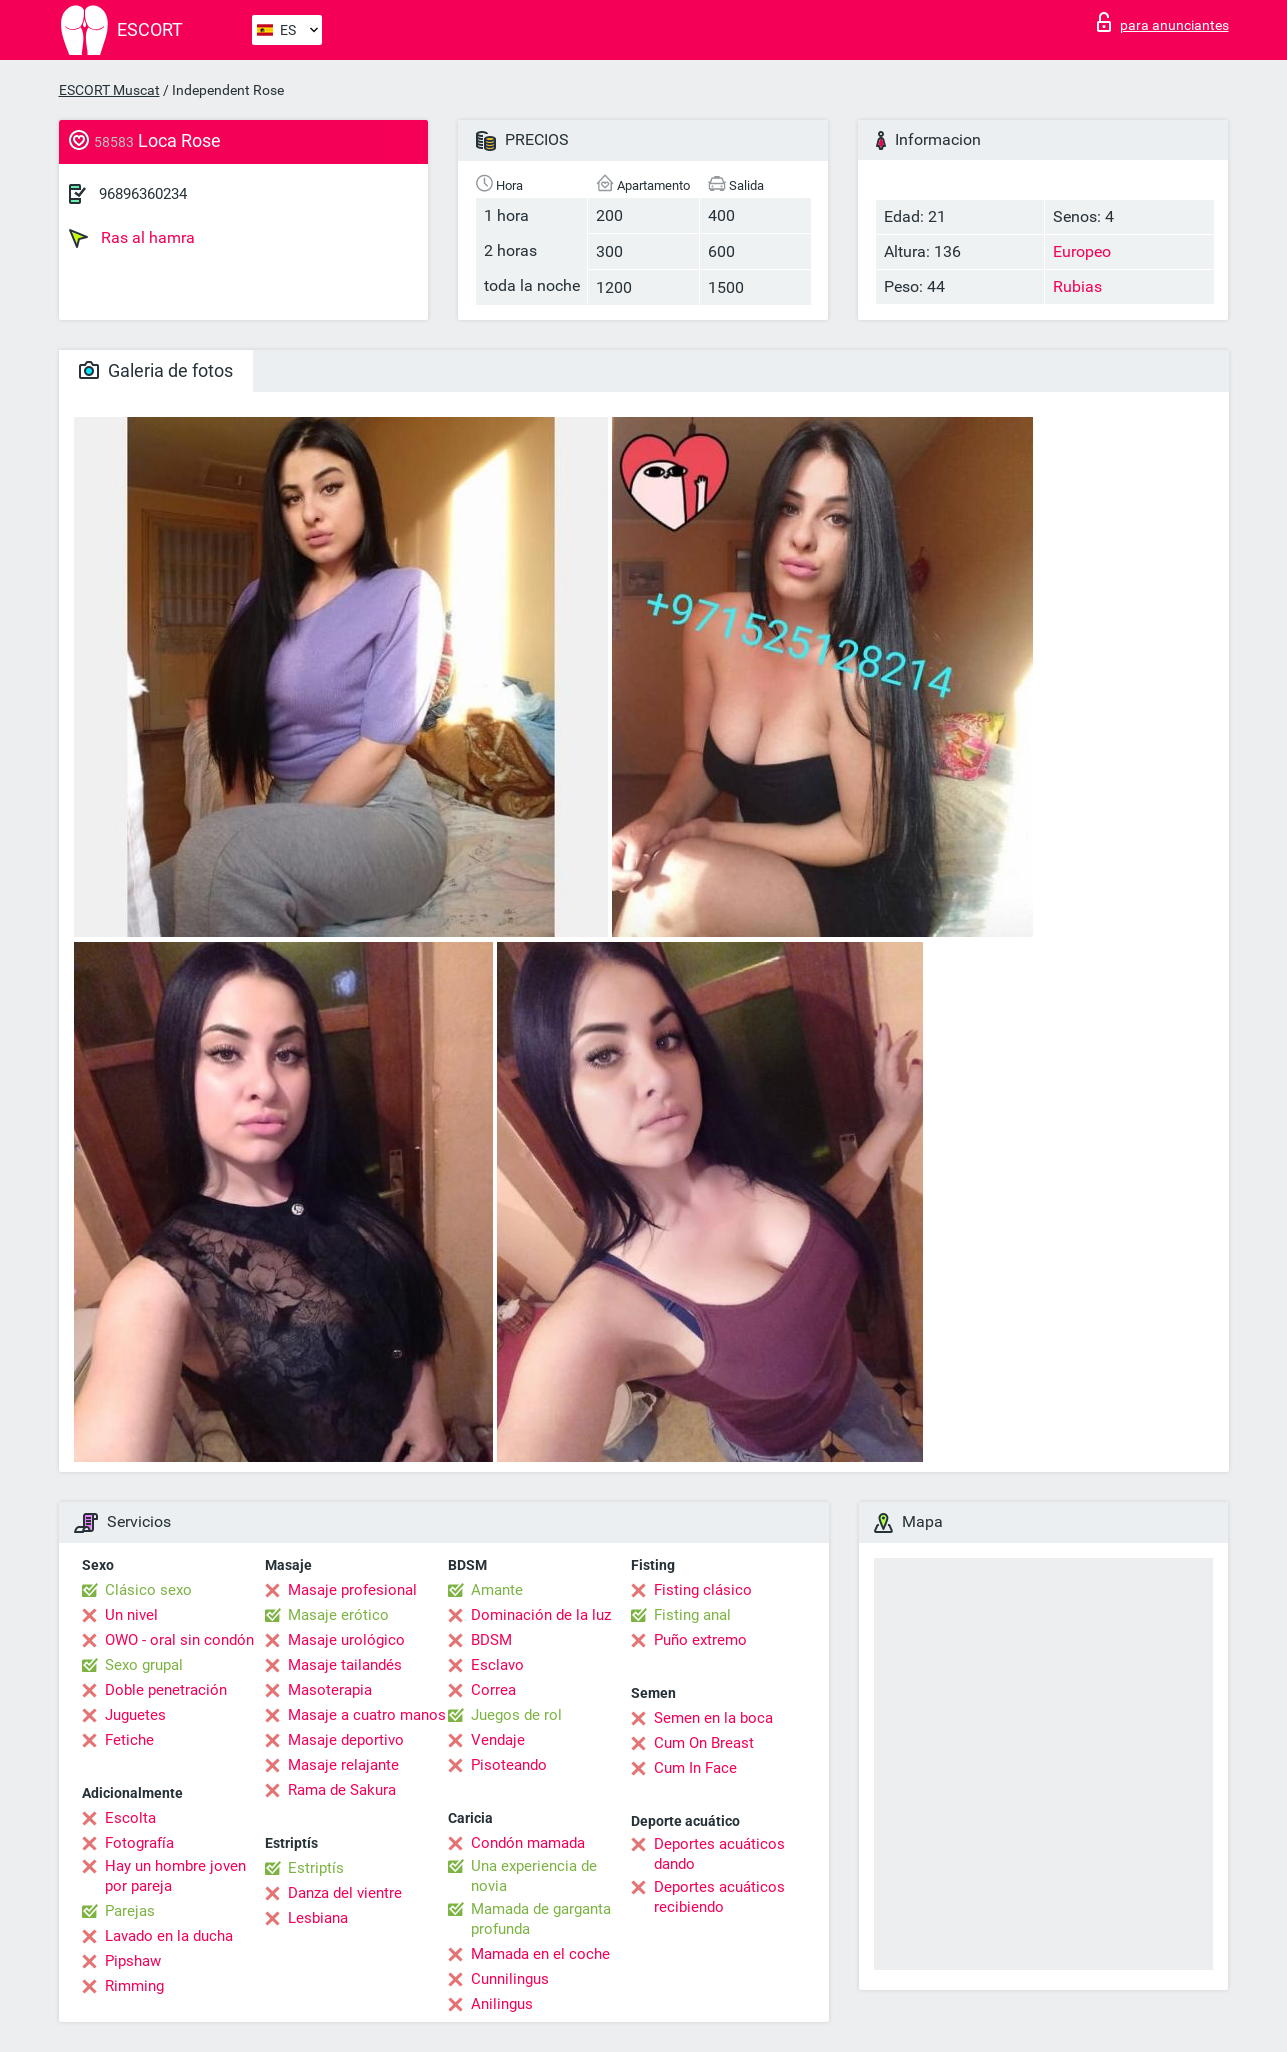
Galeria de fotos (156, 370)
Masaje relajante (343, 1765)
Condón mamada (528, 1843)
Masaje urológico (346, 1640)
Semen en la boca (713, 1718)
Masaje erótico (338, 1615)
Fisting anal (692, 1615)
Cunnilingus (510, 1979)
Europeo (1082, 251)
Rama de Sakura (342, 1790)
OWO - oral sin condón (179, 1640)
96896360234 (143, 194)
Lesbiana (318, 1918)
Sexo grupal (144, 1665)
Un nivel (131, 1615)
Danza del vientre (345, 1893)
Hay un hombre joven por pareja (175, 1876)
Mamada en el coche (540, 1954)
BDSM (491, 1640)
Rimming (134, 1986)
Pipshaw (133, 1961)
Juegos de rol (516, 1715)
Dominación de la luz (541, 1615)
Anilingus (502, 2004)
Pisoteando (509, 1765)
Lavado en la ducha (169, 1936)
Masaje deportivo (346, 1740)
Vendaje (498, 1740)
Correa (493, 1690)
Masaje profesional (352, 1590)
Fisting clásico (703, 1590)
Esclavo (497, 1665)
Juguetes (135, 1715)
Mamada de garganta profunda (541, 1919)
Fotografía (139, 1843)
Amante (497, 1590)
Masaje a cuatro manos (367, 1715)
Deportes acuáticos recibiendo (719, 1897)
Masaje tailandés (345, 1665)
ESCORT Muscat (109, 90)
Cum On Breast (704, 1743)
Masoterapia (330, 1690)
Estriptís (316, 1868)
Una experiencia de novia (534, 1876)
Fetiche (129, 1740)
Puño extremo (700, 1640)
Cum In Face (695, 1768)
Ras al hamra (132, 238)
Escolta (130, 1818)
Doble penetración (166, 1690)
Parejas (130, 1911)
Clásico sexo (148, 1590)
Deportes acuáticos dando (719, 1854)
